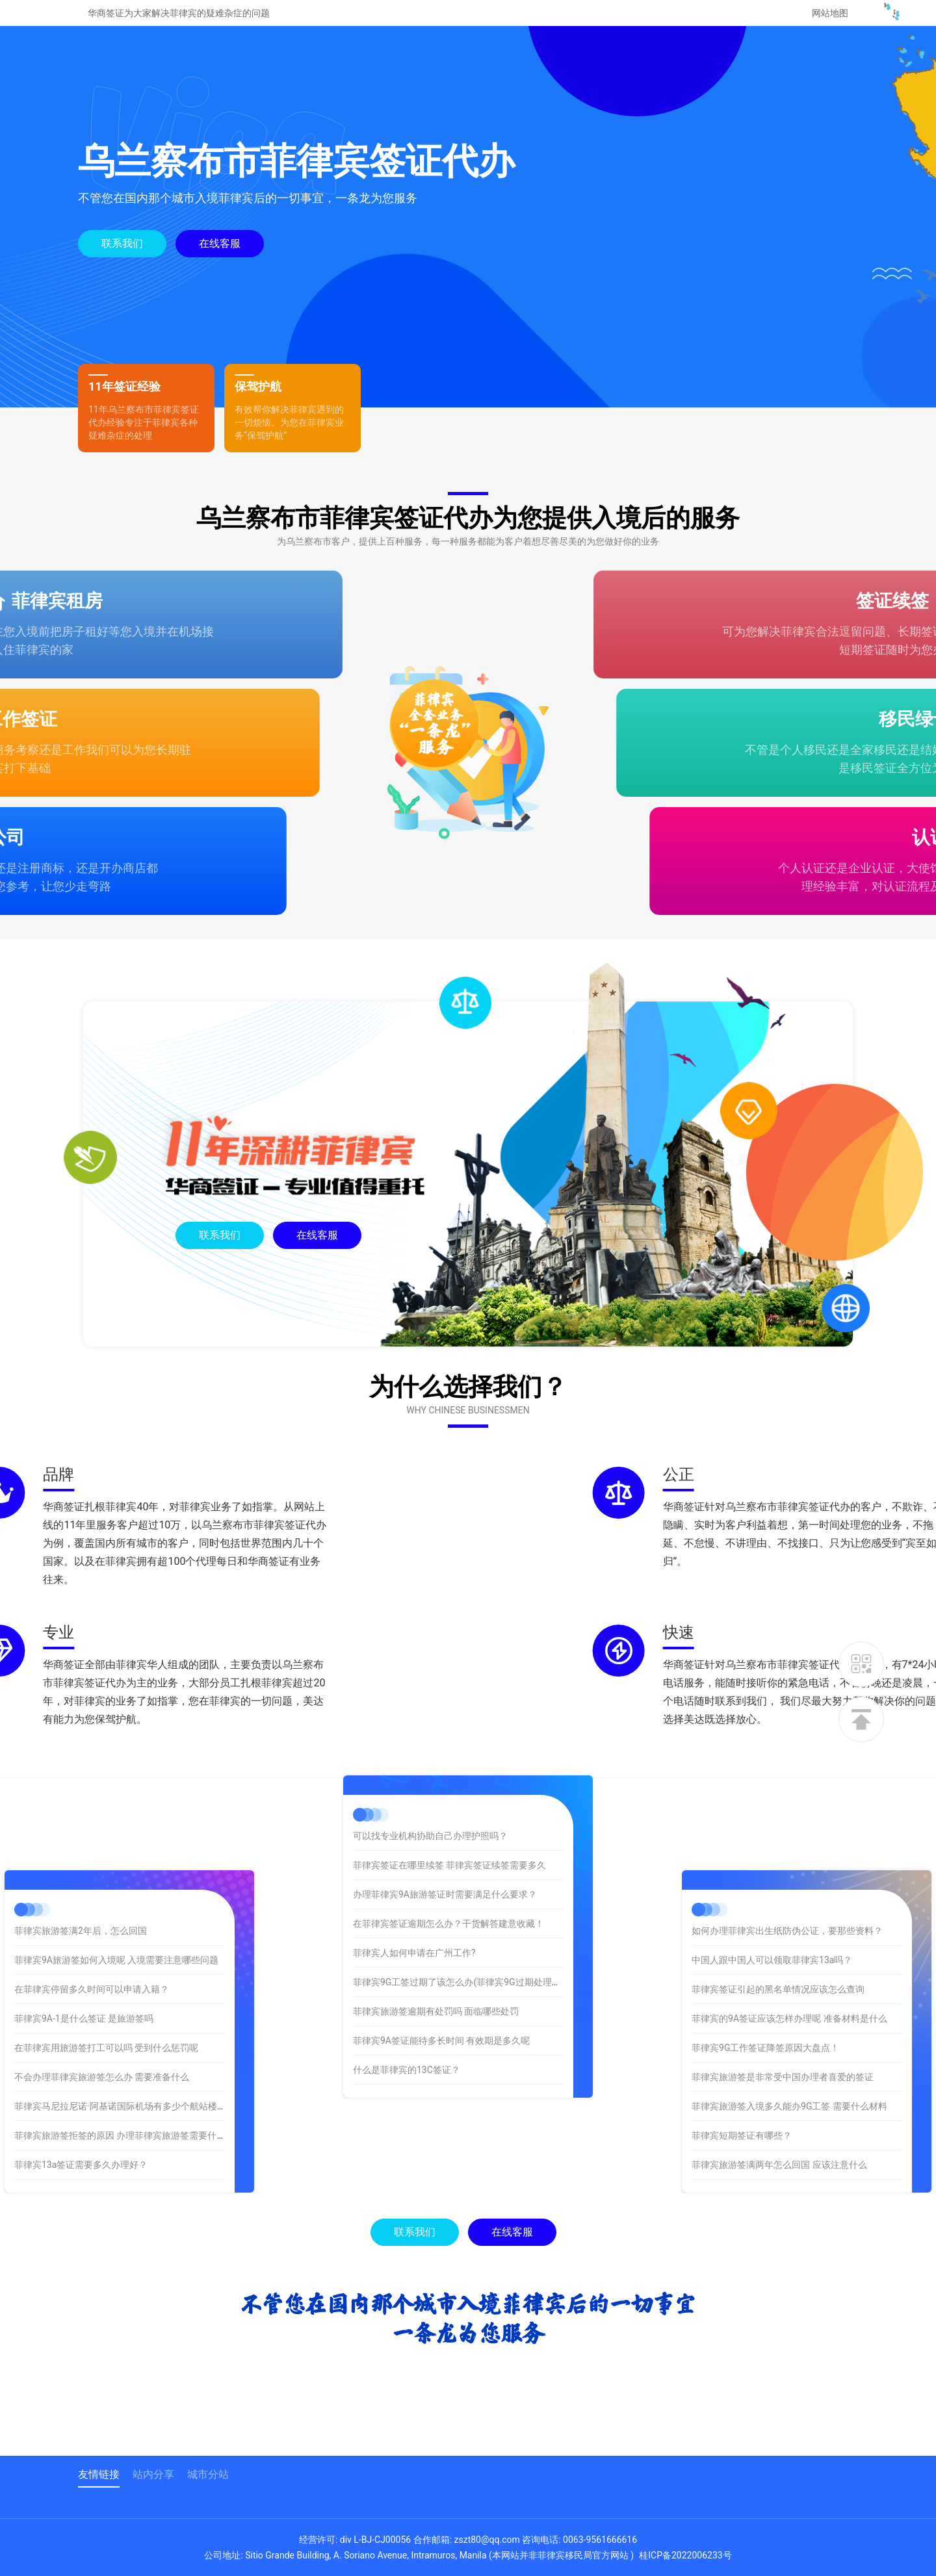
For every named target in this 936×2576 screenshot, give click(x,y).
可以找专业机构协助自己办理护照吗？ (430, 1740)
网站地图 (830, 13)
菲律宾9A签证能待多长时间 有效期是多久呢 (441, 1945)
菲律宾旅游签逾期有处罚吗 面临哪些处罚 (436, 1916)
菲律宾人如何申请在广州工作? (414, 1857)
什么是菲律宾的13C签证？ (406, 1974)
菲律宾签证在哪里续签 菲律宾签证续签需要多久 (449, 1769)
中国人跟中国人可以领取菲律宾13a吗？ (846, 1960)
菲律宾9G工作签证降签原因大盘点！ (839, 2047)
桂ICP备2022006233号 (685, 2555)
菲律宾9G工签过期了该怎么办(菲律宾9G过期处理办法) (463, 1886)
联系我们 (122, 243)
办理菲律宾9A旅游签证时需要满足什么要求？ (445, 1799)
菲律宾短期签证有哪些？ (816, 2135)
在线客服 (219, 243)
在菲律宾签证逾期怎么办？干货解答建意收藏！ (448, 1828)
